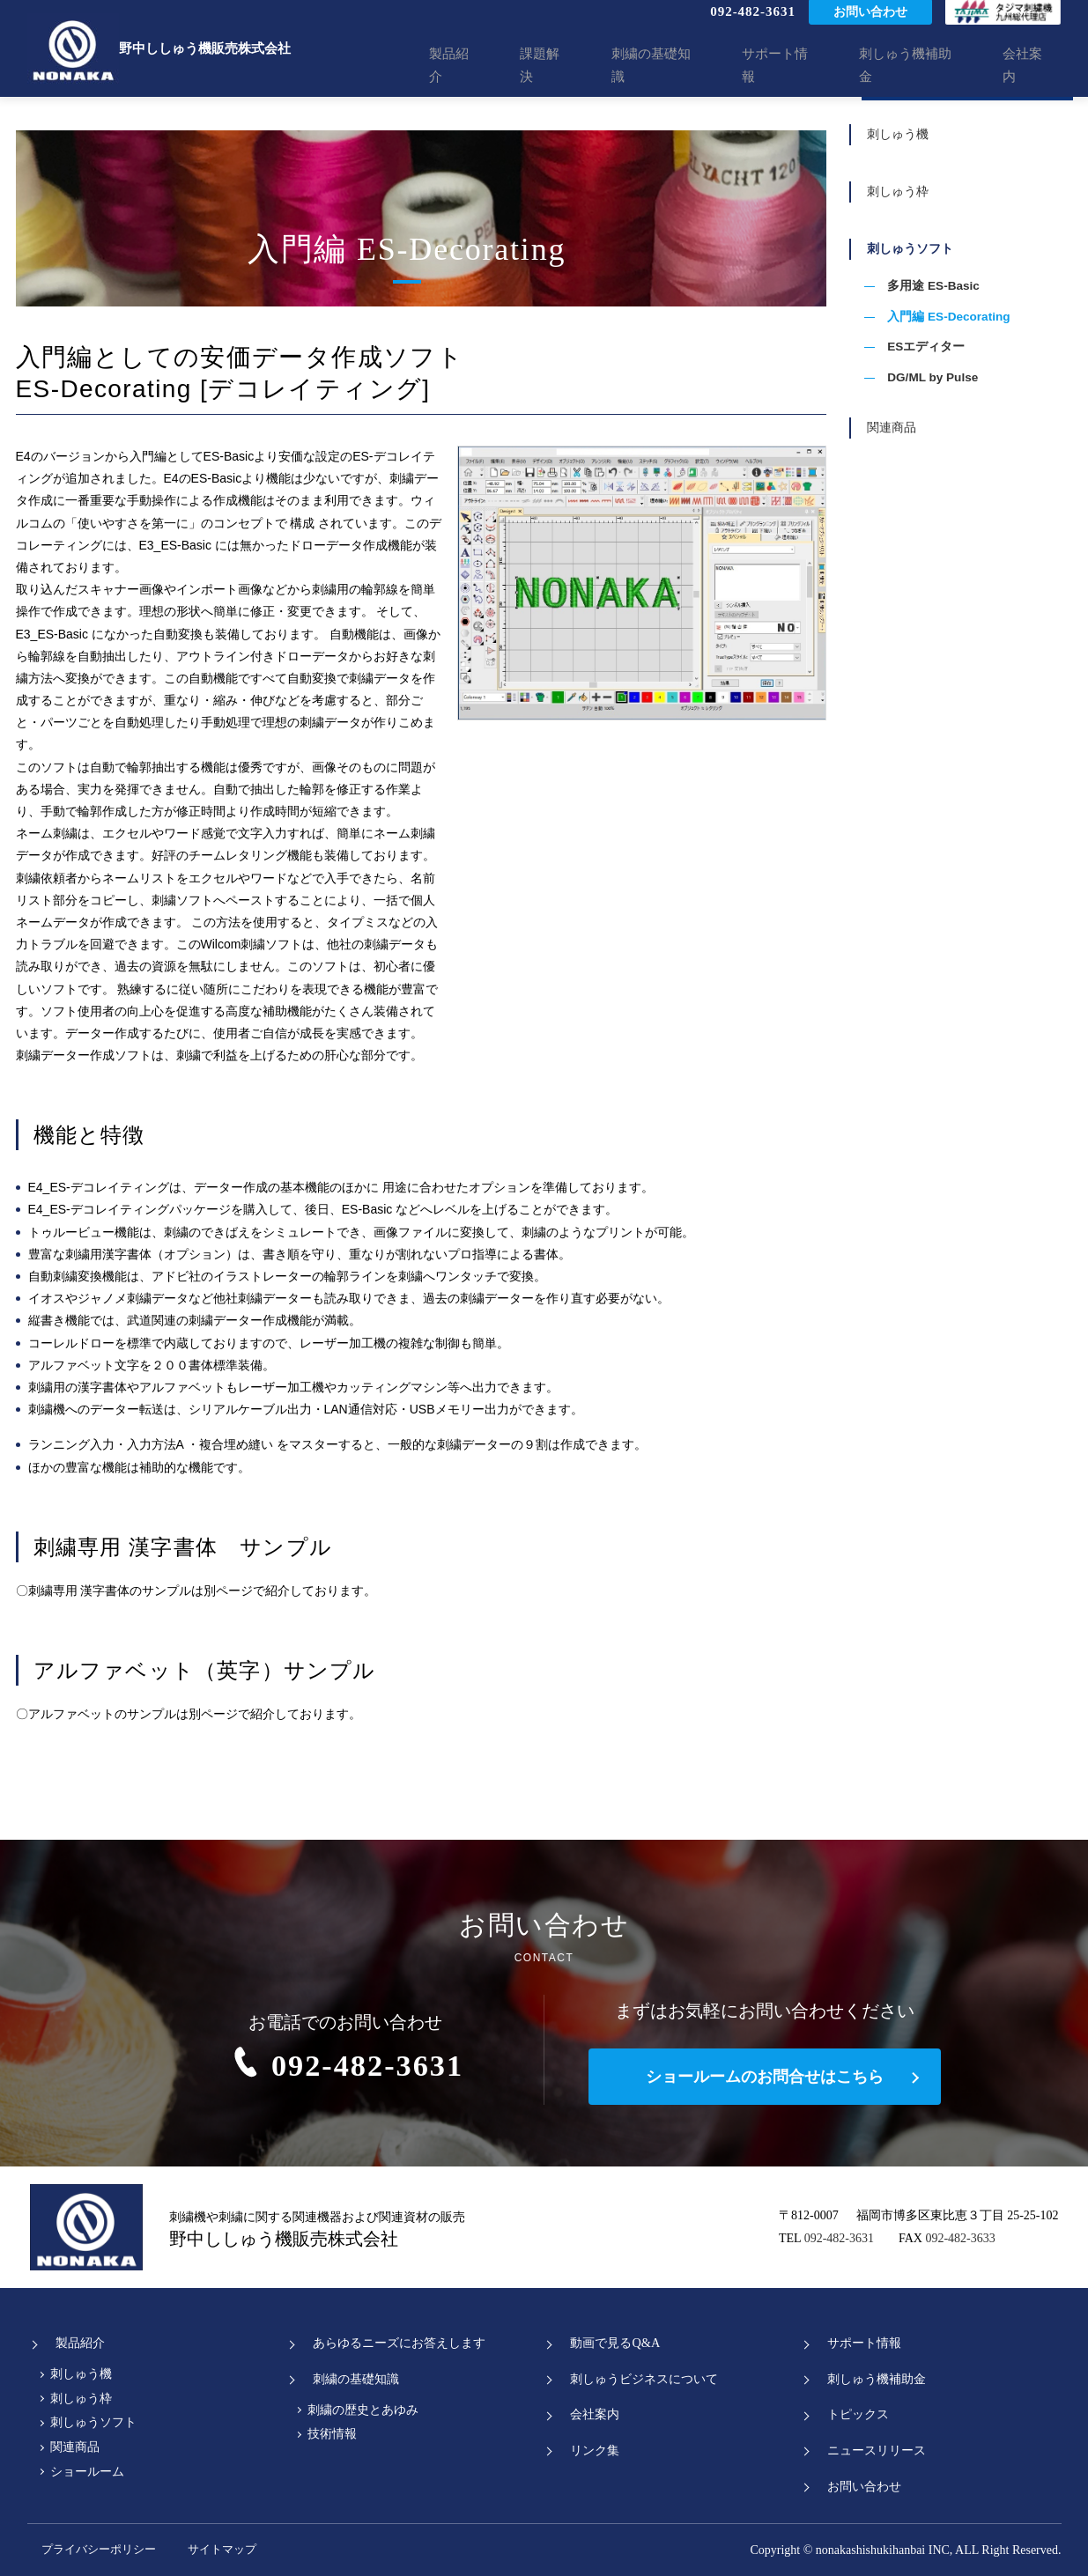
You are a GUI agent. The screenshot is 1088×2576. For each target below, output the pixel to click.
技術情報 (332, 2433)
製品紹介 (518, 65)
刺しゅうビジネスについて (639, 2379)
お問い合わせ (870, 26)
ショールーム (87, 2471)
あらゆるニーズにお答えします (395, 2343)
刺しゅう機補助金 (928, 65)
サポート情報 (809, 65)
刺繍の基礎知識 (697, 65)
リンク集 (586, 2450)
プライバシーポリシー (93, 2550)
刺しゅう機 (908, 145)
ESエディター (931, 400)
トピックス (851, 2415)
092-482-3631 (753, 25)
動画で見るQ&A (608, 2343)
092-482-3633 (960, 2238)
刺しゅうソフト (920, 288)
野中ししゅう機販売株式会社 (159, 48)
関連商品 (902, 491)
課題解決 (598, 65)
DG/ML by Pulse (939, 432)
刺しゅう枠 (908, 217)
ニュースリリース (870, 2450)
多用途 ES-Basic (939, 333)
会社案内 (1034, 65)
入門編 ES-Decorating (955, 366)
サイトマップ (256, 2550)
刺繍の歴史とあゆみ (362, 2410)
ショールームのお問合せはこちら (765, 2076)
